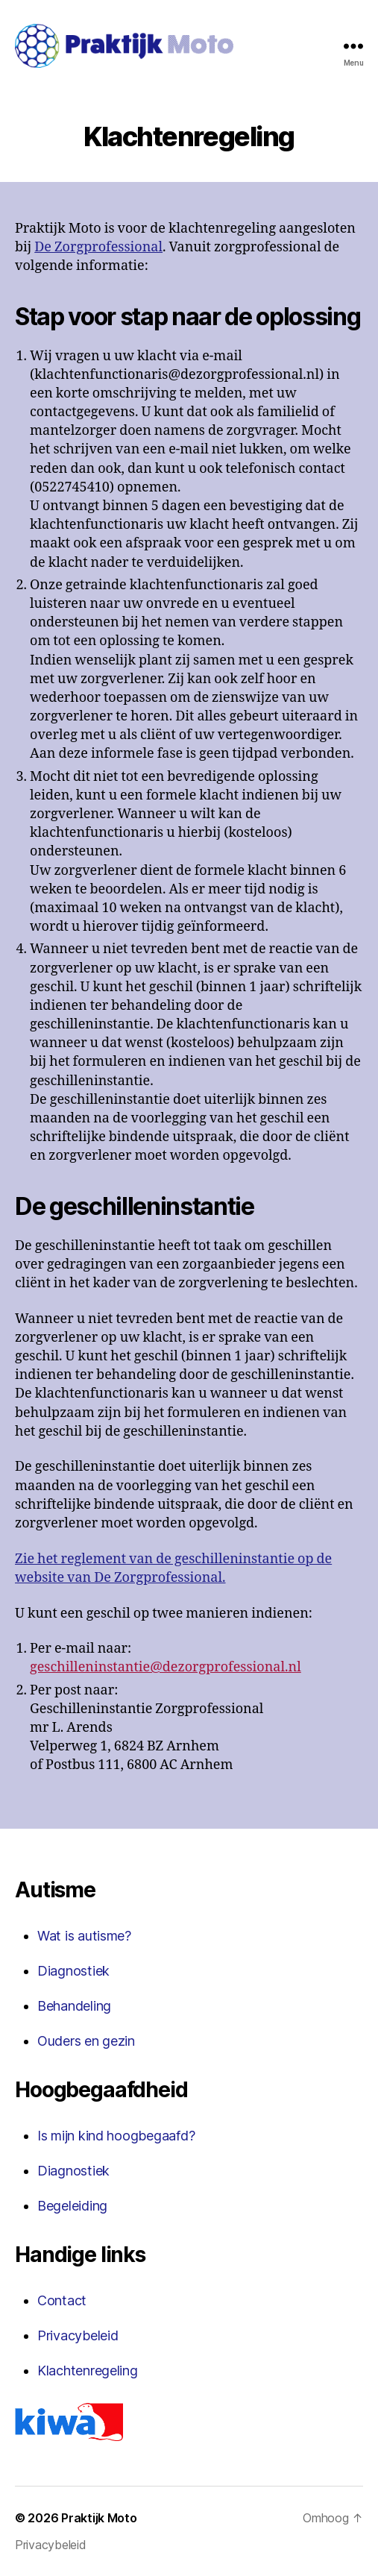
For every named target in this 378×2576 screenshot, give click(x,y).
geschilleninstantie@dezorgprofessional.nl (165, 1667)
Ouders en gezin (86, 2041)
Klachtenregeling (87, 2370)
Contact (61, 2300)
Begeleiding (72, 2206)
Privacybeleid (78, 2335)
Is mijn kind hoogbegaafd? (116, 2135)
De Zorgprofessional (98, 247)
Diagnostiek (73, 1971)
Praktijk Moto (99, 2517)
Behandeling (74, 2006)
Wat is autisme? (84, 1936)
